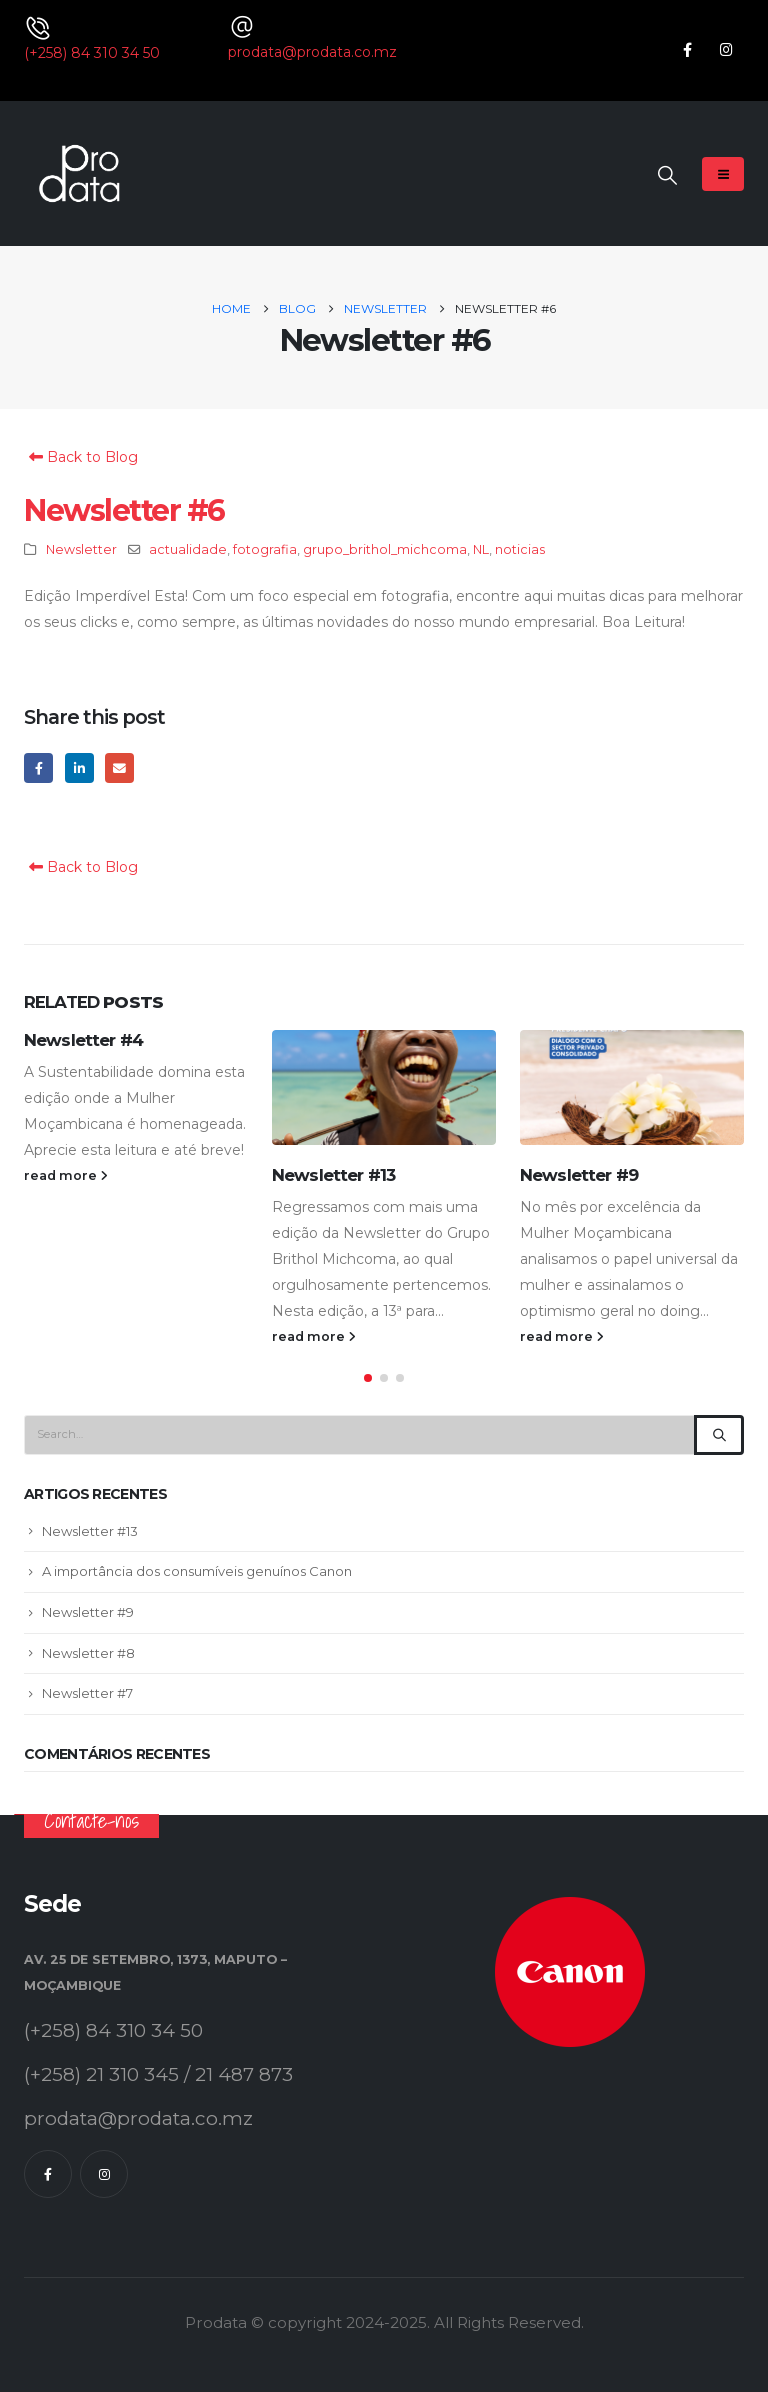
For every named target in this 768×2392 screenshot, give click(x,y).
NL (481, 549)
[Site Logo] (79, 173)
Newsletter (81, 549)
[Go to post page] (384, 1087)
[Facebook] (687, 49)
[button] (667, 176)
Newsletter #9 (579, 1175)
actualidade (188, 549)
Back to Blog (81, 457)
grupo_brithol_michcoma (385, 549)
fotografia (265, 549)
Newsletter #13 (333, 1175)
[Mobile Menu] (723, 174)
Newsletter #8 (88, 1654)
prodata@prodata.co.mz (312, 52)
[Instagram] (726, 49)
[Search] (719, 1436)
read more (66, 1175)
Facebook (38, 767)
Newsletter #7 (87, 1694)
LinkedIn (79, 767)
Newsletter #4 (83, 1040)
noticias (520, 549)
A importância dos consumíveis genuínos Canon (197, 1573)
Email (119, 767)
